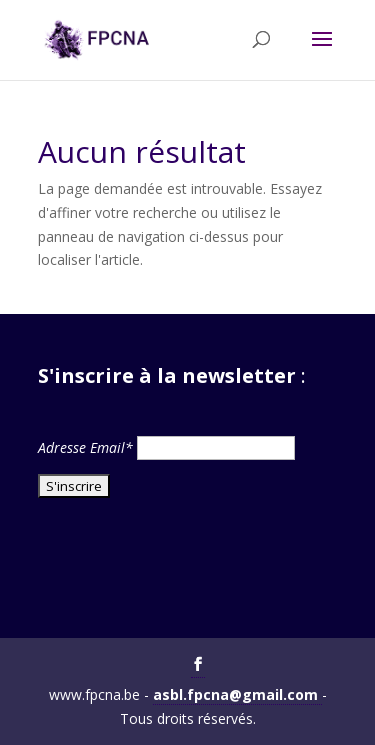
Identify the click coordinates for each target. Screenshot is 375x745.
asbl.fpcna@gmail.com (237, 694)
